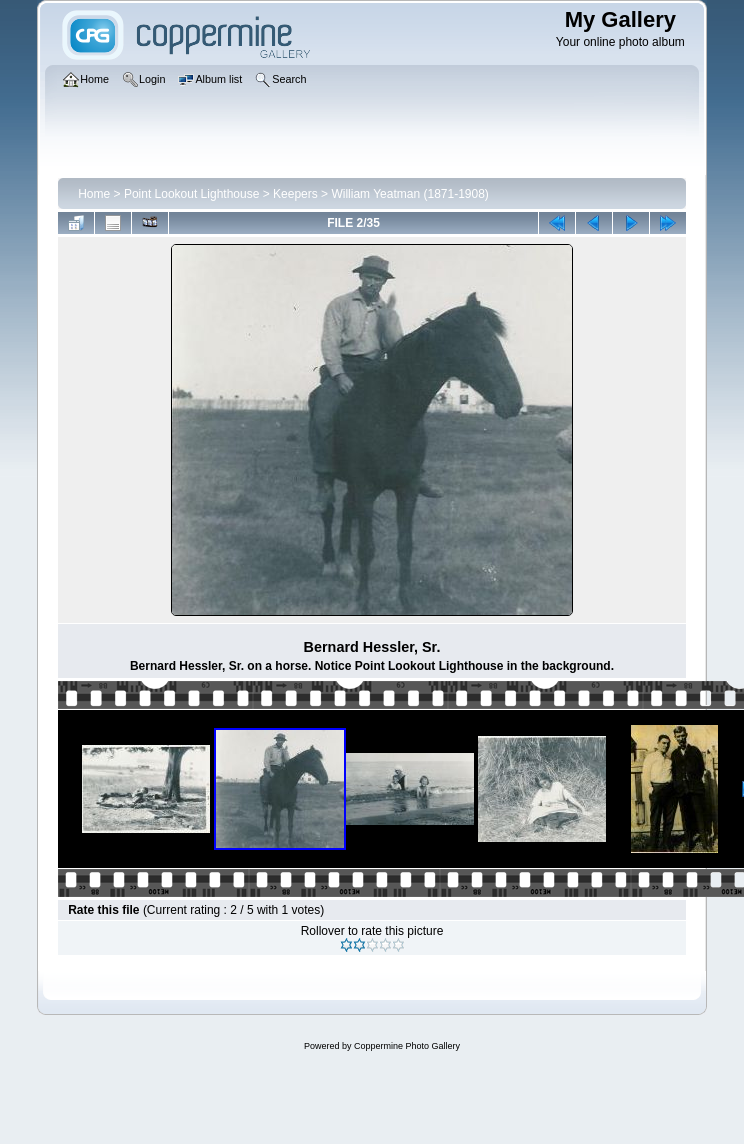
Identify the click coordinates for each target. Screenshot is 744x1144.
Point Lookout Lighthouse (191, 194)
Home (94, 194)
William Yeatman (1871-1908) (409, 194)
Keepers (295, 194)
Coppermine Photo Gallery (407, 1046)
